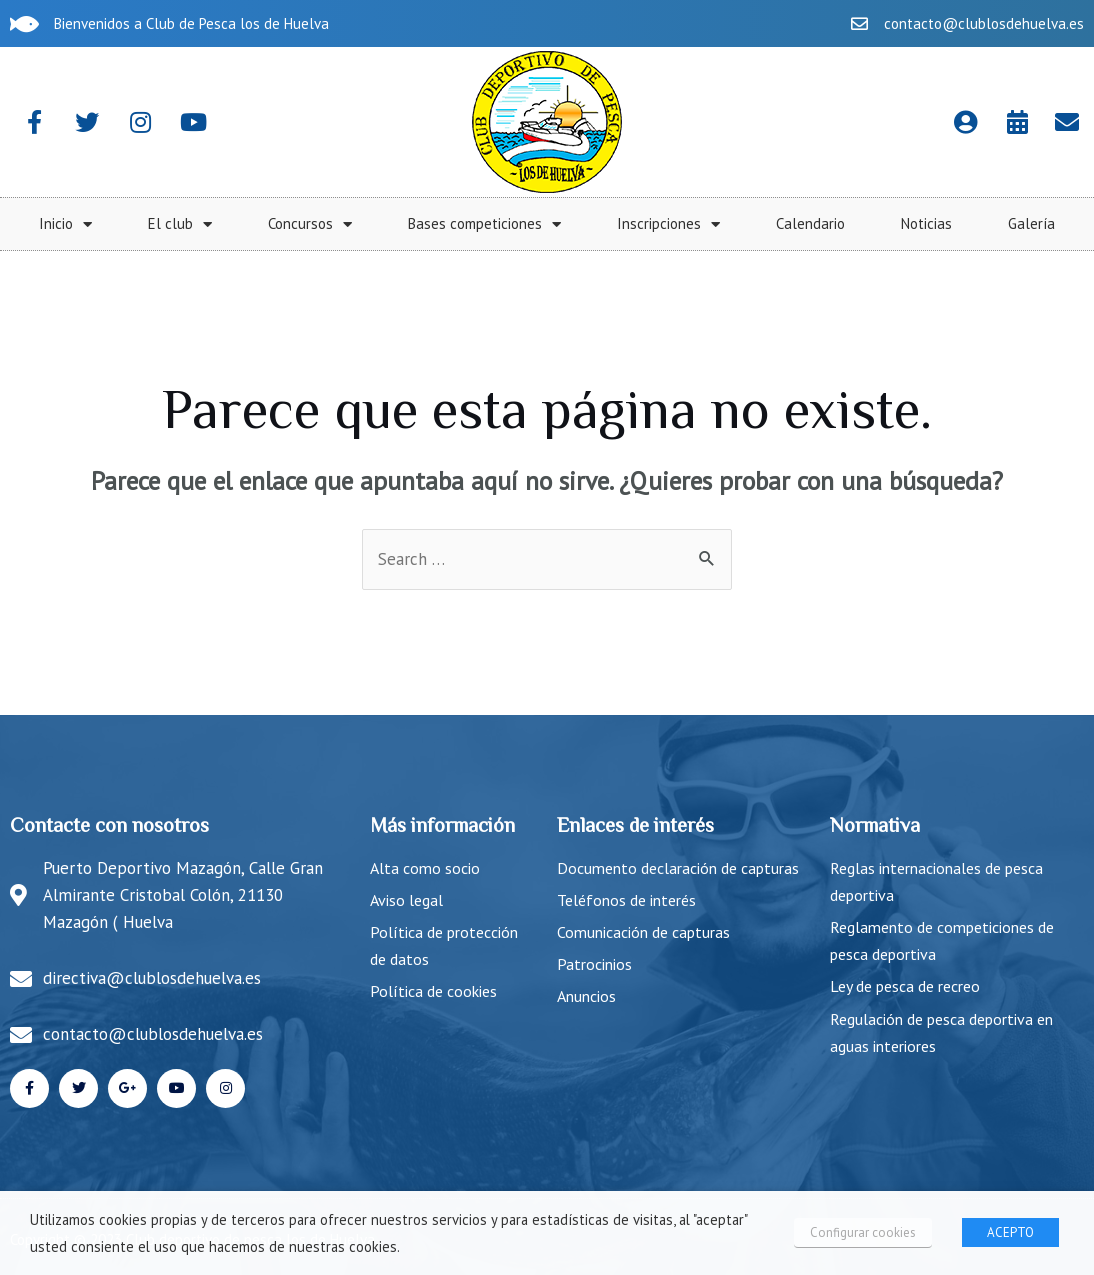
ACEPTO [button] (1010, 1232)
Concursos (674, 224)
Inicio (429, 224)
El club (544, 224)
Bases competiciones (848, 224)
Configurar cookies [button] (863, 1232)
